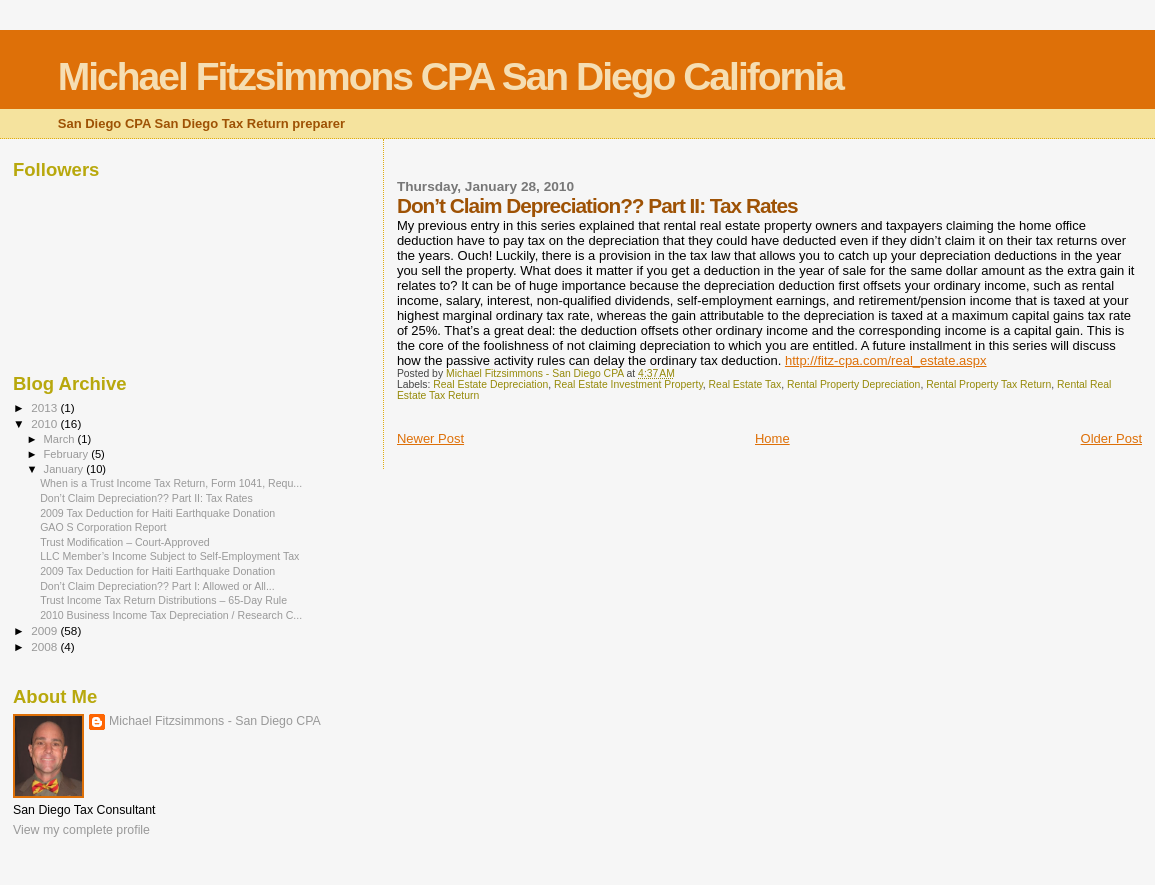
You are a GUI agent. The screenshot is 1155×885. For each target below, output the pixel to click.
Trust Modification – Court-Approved (125, 542)
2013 (45, 407)
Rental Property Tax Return (988, 384)
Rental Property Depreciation (853, 384)
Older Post (1111, 438)
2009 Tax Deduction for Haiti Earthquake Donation (157, 513)
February (68, 454)
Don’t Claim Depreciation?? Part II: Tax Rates (146, 498)
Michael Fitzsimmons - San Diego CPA (215, 721)
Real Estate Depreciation (490, 384)
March (61, 439)
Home (772, 438)
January (65, 469)
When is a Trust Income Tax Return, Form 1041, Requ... (171, 483)
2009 (45, 630)
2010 (45, 423)
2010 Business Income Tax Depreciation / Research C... (171, 615)
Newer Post (430, 438)
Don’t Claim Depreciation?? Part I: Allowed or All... (157, 586)
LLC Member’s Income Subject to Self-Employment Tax (169, 556)
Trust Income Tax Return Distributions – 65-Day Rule (163, 600)
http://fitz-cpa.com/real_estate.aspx (886, 360)
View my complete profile (81, 830)
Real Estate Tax (745, 384)
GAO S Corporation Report (103, 527)
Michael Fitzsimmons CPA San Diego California (450, 76)
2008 (45, 646)
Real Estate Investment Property (628, 384)
